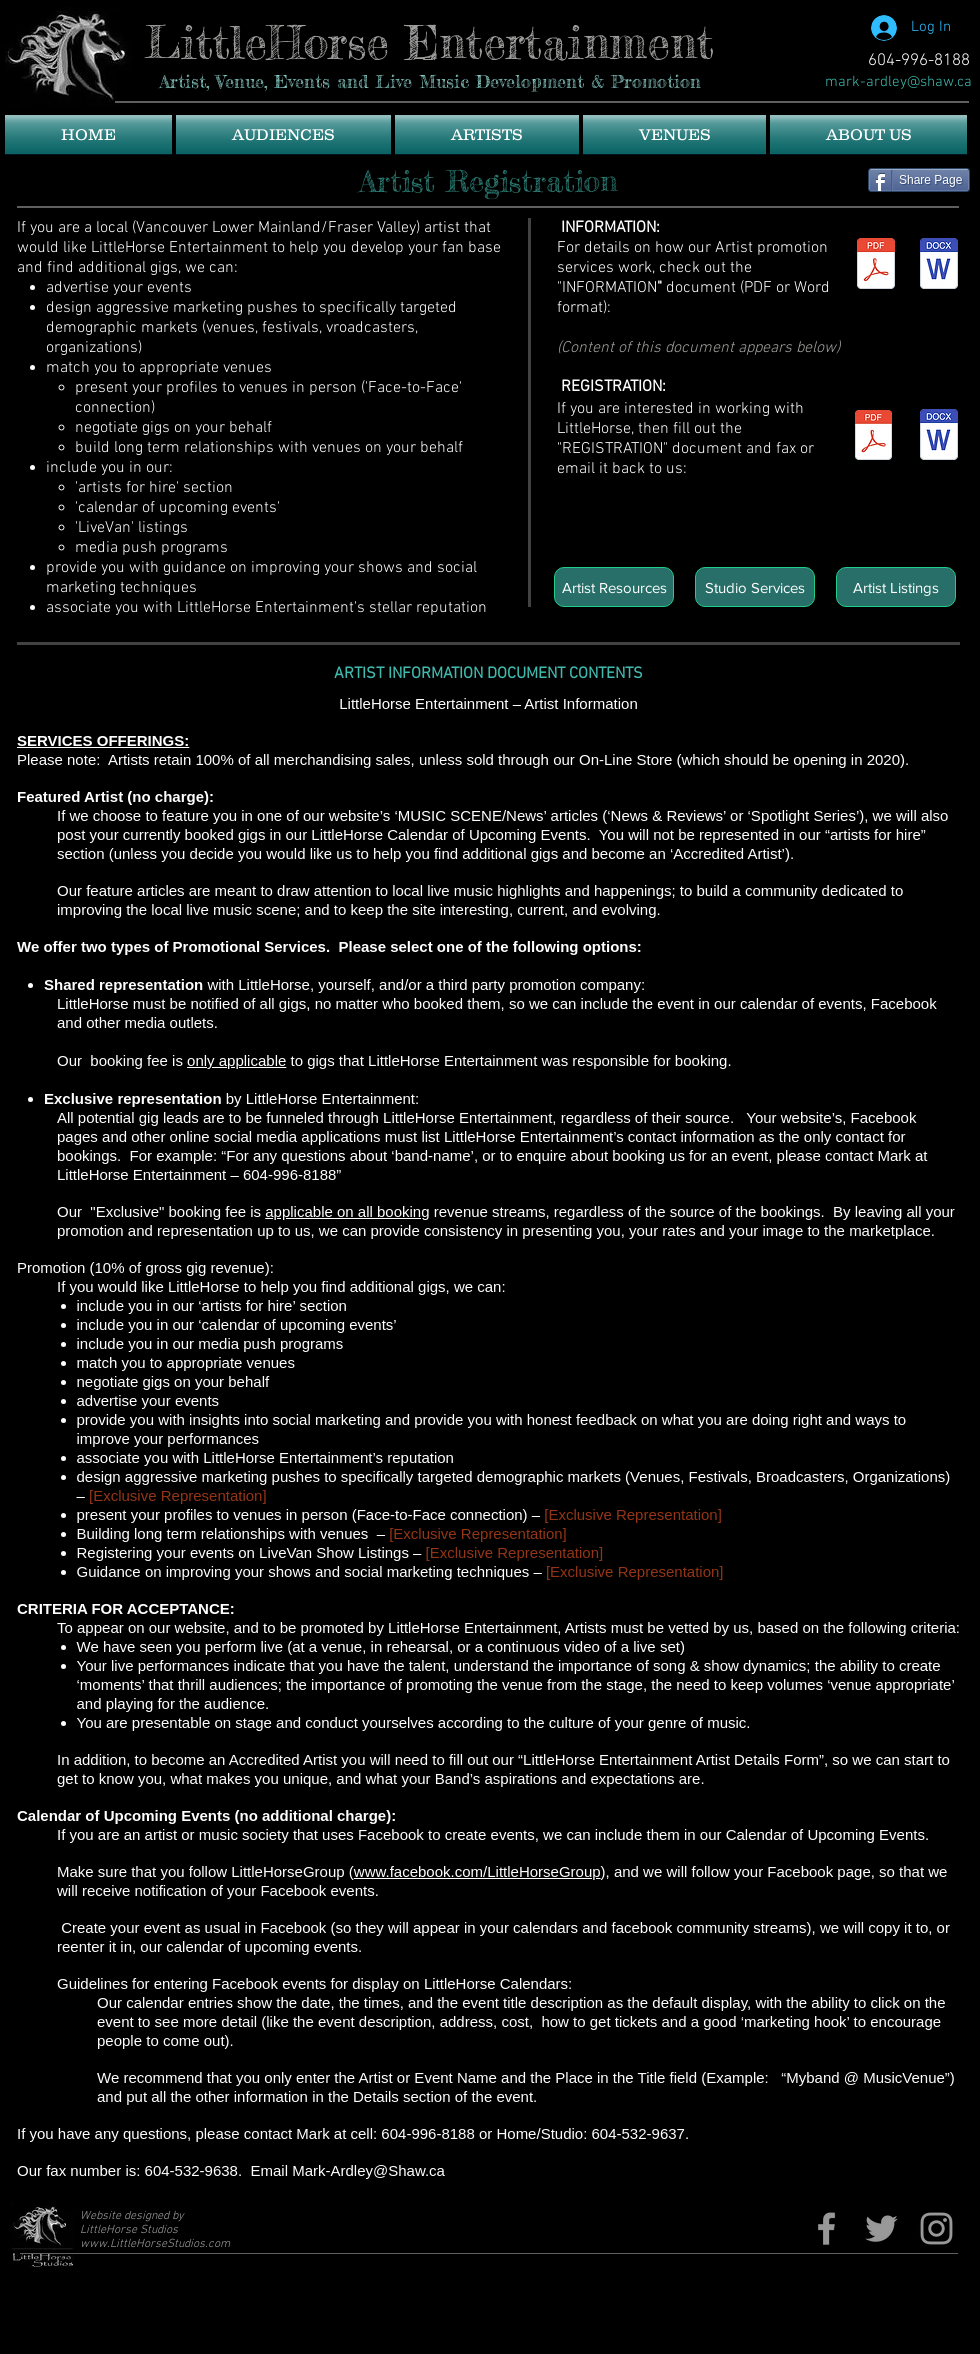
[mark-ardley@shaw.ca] (898, 82)
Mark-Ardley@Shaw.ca (368, 2170)
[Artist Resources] (614, 587)
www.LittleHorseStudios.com (155, 2244)
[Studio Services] (755, 587)
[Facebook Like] (775, 45)
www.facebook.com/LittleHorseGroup (477, 1871)
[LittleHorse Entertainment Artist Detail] (873, 437)
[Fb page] (826, 2228)
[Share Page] (919, 180)
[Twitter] (881, 2228)
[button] (283, 134)
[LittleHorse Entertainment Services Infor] (876, 266)
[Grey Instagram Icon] (936, 2228)
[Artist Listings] (896, 587)
